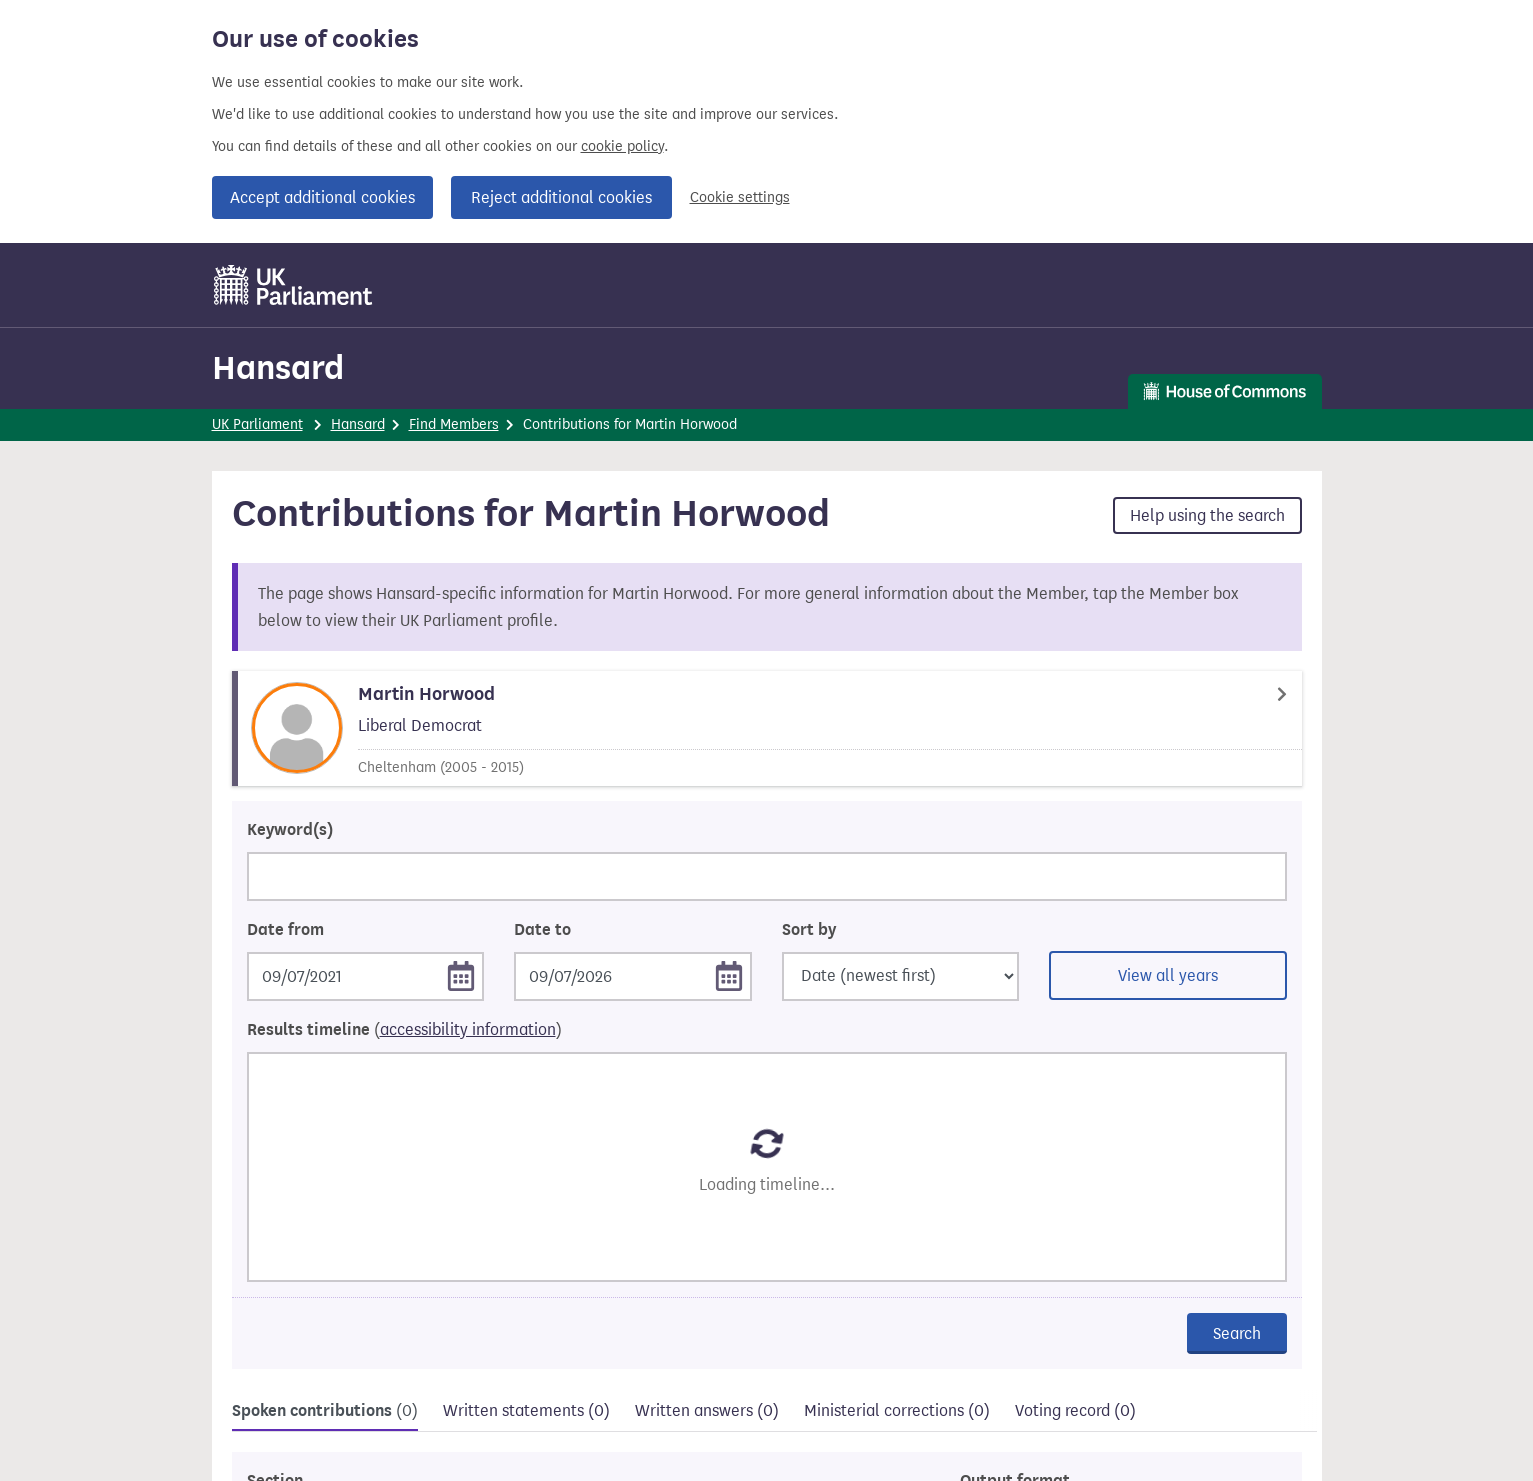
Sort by (809, 930)
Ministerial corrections (897, 1410)
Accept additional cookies (322, 197)
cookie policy (622, 146)
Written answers (707, 1410)
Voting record (1075, 1410)
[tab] (325, 1413)
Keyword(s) (290, 830)
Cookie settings (740, 197)
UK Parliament (257, 424)
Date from (285, 930)
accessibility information (468, 1029)
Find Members (454, 424)
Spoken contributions (325, 1411)
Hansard (278, 367)
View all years (1168, 975)
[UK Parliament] (293, 285)
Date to (542, 930)
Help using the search (1207, 515)
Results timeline (404, 1030)
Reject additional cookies (561, 197)
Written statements (526, 1410)
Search (1237, 1333)
